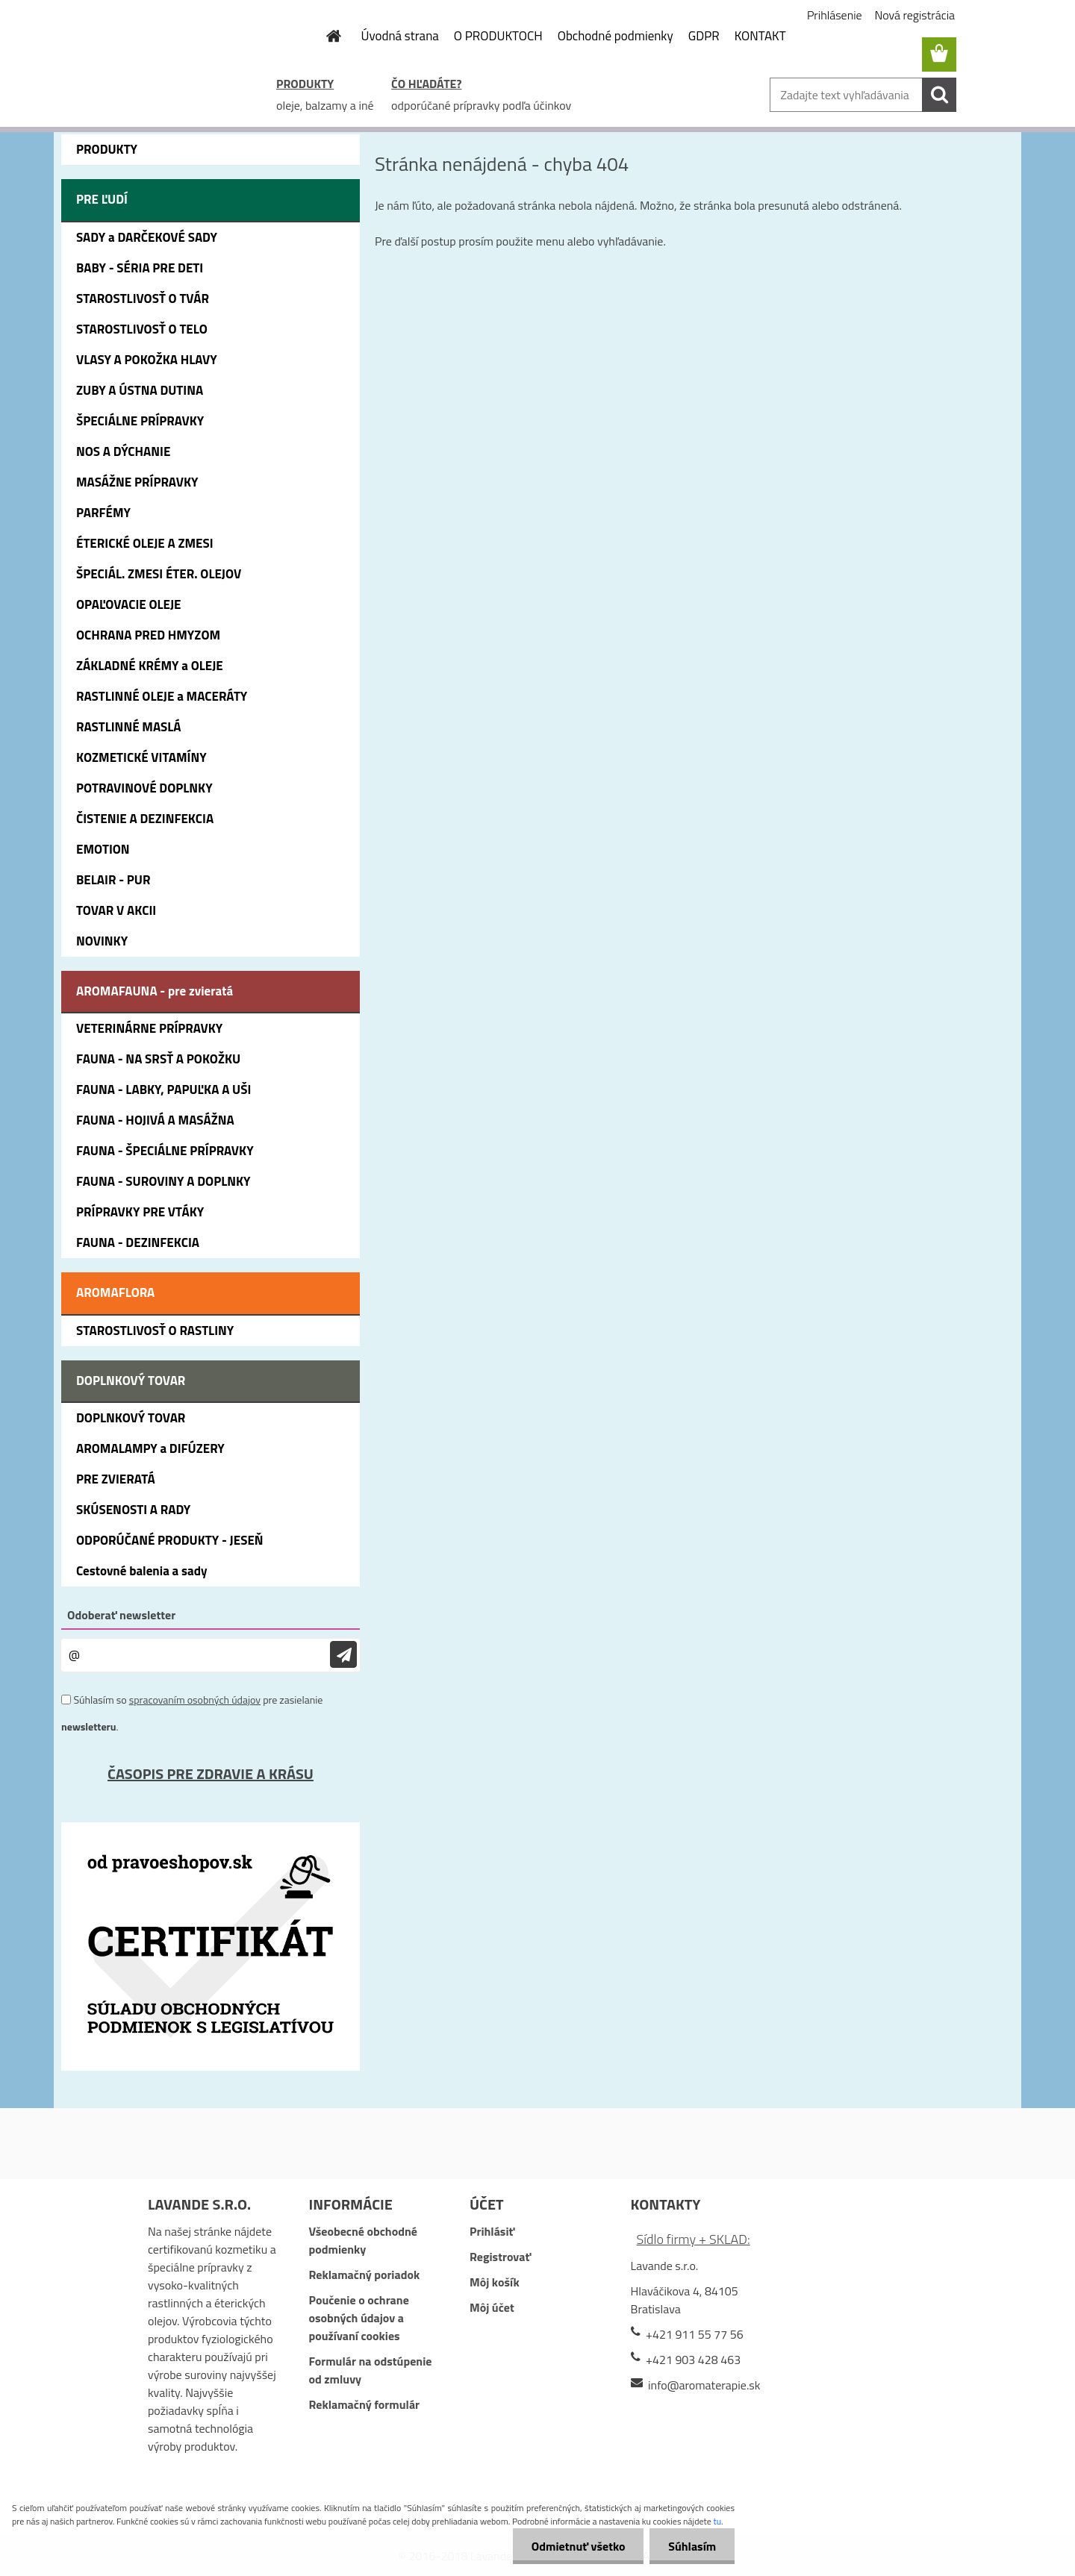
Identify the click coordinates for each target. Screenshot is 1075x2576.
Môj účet (492, 2307)
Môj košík (495, 2282)
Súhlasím (692, 2546)
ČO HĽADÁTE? (426, 84)
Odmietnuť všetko (578, 2546)
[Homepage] (325, 36)
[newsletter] (343, 1655)
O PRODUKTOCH (498, 36)
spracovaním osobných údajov (195, 1699)
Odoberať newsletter (121, 1615)
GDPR (704, 36)
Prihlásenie (834, 15)
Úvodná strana (400, 36)
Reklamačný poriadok (364, 2274)
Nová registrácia (915, 15)
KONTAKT (760, 36)
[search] (939, 95)
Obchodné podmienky (615, 36)
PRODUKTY (305, 84)
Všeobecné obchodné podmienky (362, 2240)
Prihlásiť (492, 2231)
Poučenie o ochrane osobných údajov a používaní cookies (358, 2318)
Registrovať (500, 2257)
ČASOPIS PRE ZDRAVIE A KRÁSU (211, 1773)
